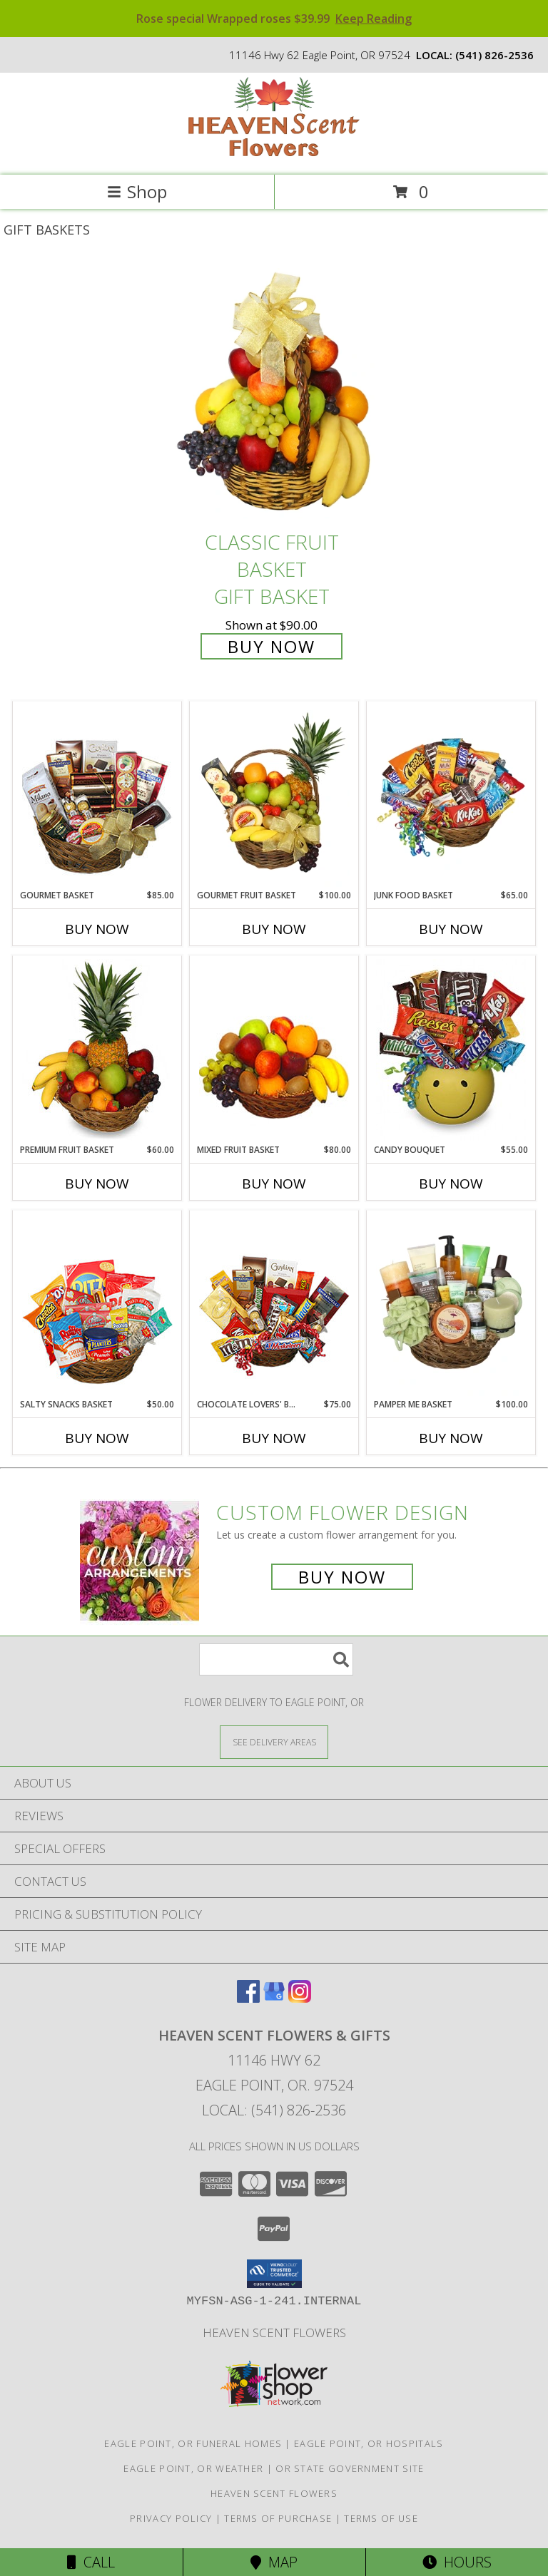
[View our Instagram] (299, 1998)
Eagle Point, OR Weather (193, 2468)
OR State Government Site (349, 2468)
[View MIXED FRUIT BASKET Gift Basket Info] (274, 1050)
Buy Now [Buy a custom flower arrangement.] (342, 1577)
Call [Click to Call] (91, 2562)
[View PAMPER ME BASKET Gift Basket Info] (451, 1304)
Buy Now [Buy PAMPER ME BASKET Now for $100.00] (451, 1438)
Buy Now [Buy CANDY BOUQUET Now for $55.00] (451, 1183)
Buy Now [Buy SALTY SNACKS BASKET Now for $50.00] (97, 1438)
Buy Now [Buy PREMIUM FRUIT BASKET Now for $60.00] (97, 1183)
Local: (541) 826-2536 (274, 2110)
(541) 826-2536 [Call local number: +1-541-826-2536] (494, 55)
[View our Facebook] (248, 1998)
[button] (274, 2273)
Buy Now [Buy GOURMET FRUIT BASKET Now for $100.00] (274, 929)
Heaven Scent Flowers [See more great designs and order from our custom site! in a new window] (274, 2332)
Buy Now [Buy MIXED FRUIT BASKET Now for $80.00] (274, 1183)
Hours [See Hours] (457, 2562)
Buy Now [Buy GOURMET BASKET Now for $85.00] (97, 929)
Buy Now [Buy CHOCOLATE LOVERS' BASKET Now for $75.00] (274, 1438)
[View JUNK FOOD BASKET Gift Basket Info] (451, 795)
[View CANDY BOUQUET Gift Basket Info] (451, 1050)
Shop (137, 191)
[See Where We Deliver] (274, 1741)
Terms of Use (381, 2518)
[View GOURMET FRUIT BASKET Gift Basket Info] (274, 795)
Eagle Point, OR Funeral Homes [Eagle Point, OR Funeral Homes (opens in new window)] (193, 2443)
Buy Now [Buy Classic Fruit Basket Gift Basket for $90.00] (271, 646)
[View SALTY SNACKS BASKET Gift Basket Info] (97, 1304)
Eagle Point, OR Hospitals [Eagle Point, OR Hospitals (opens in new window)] (369, 2443)
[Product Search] (276, 1659)
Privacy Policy (171, 2518)
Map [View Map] (274, 2562)
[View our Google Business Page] (274, 1998)
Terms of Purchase (278, 2518)
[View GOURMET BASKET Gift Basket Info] (97, 795)
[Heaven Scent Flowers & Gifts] (274, 154)
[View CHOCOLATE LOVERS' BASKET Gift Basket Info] (274, 1304)
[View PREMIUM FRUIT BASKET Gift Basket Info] (97, 1050)
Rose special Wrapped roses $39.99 (274, 18)
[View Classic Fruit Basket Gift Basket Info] (274, 393)
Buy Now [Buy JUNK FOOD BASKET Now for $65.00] (451, 929)
